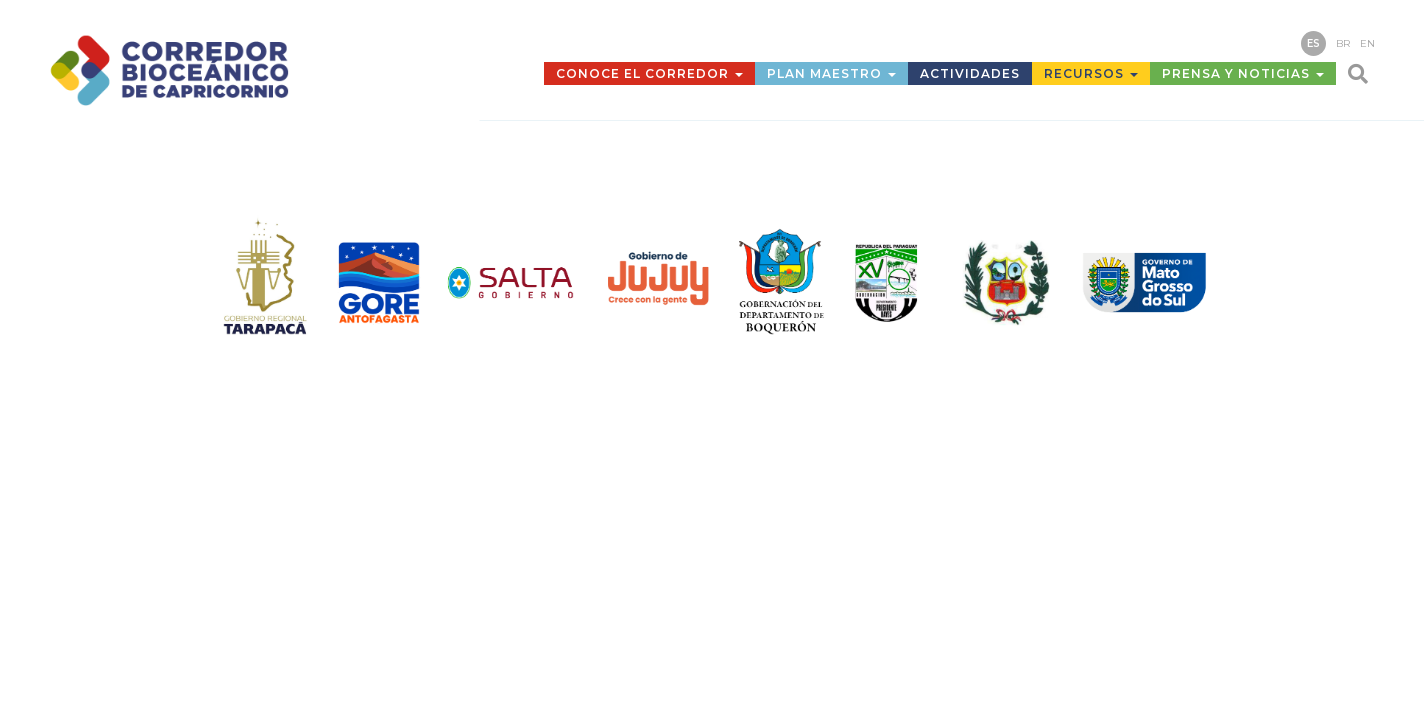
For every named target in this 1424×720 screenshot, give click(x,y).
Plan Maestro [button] (831, 73)
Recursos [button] (1091, 73)
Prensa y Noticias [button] (1243, 73)
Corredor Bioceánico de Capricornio (214, 70)
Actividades (970, 73)
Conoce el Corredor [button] (649, 73)
